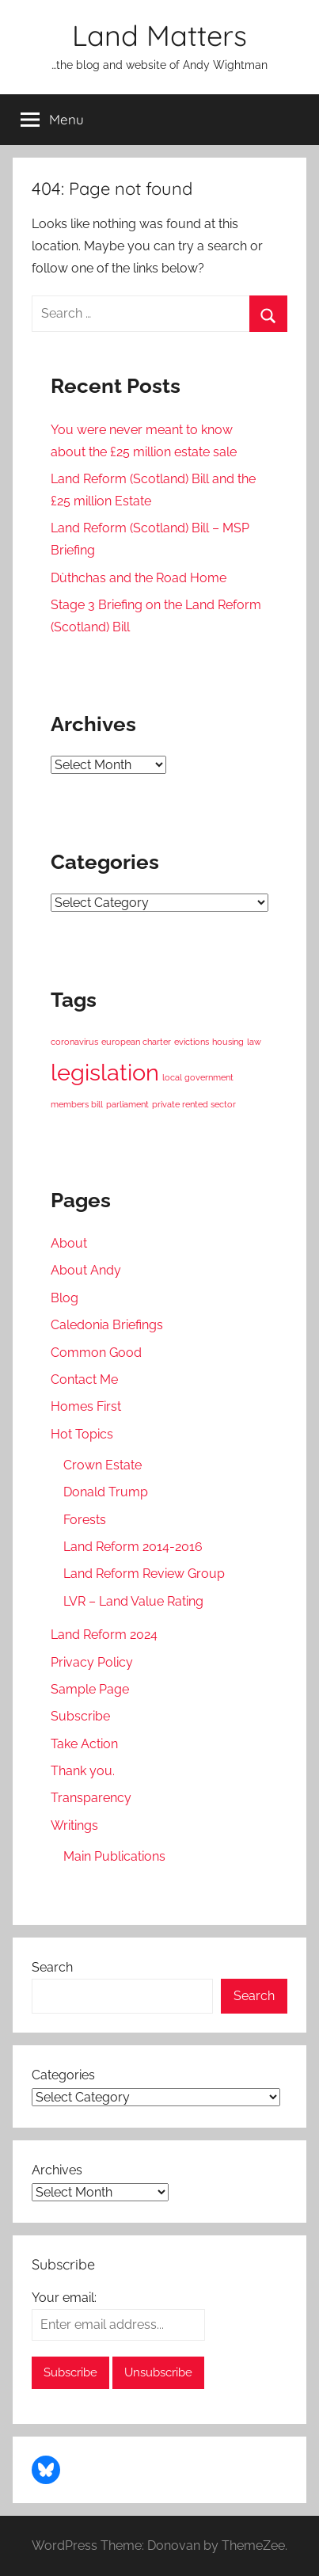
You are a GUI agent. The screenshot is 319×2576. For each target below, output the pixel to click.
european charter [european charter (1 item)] (136, 1041)
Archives (57, 2170)
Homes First (86, 1406)
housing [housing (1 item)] (228, 1041)
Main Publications (114, 1856)
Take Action (84, 1743)
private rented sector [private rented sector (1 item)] (194, 1104)
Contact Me (84, 1379)
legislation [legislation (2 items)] (105, 1072)
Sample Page (90, 1689)
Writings (74, 1825)
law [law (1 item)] (254, 1041)
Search (52, 1967)
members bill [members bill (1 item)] (77, 1104)
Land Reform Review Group (144, 1573)
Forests (84, 1519)
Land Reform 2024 (104, 1634)
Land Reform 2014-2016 (133, 1546)
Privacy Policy (92, 1662)
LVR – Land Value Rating (133, 1601)
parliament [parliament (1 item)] (127, 1104)
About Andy (86, 1270)
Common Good (96, 1352)
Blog (64, 1297)
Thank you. (83, 1770)
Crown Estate (102, 1465)
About (69, 1243)
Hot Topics (82, 1434)
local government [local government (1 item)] (198, 1077)
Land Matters (159, 35)
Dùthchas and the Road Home (138, 577)
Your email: (64, 2297)
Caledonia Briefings (107, 1324)
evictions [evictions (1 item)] (191, 1041)
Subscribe (80, 1716)
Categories (63, 2075)
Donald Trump (105, 1491)
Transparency (91, 1797)
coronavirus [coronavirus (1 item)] (74, 1041)
